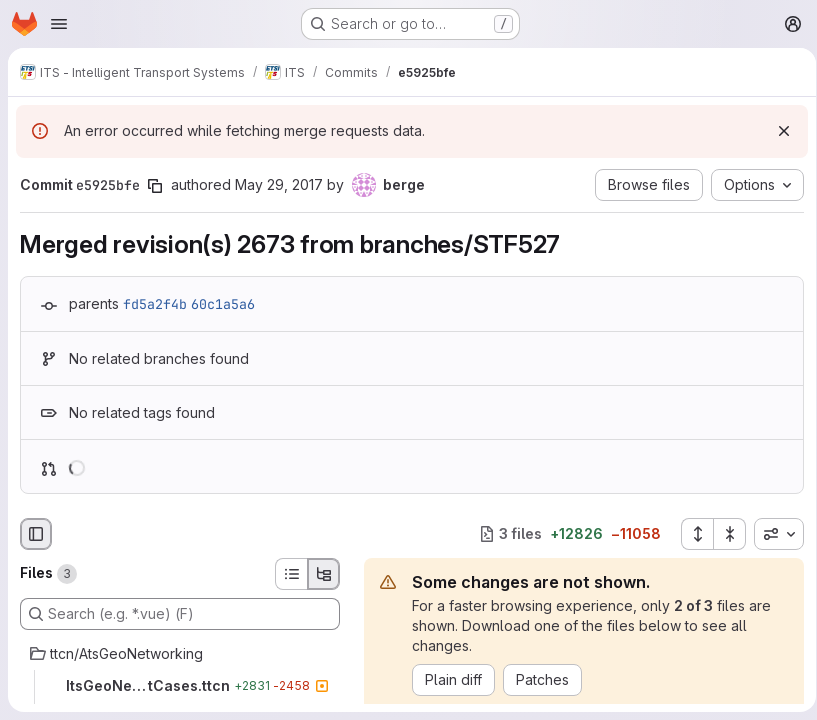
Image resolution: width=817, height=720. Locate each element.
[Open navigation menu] (59, 24)
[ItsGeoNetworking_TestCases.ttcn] (180, 686)
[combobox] (772, 534)
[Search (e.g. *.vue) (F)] (180, 614)
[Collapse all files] (723, 534)
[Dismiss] (777, 131)
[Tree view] (324, 574)
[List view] (291, 574)
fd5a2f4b (155, 304)
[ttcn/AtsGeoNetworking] (180, 654)
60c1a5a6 (223, 304)
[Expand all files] (690, 534)
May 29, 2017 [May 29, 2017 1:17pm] (279, 184)
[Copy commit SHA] (155, 186)
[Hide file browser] (36, 534)
